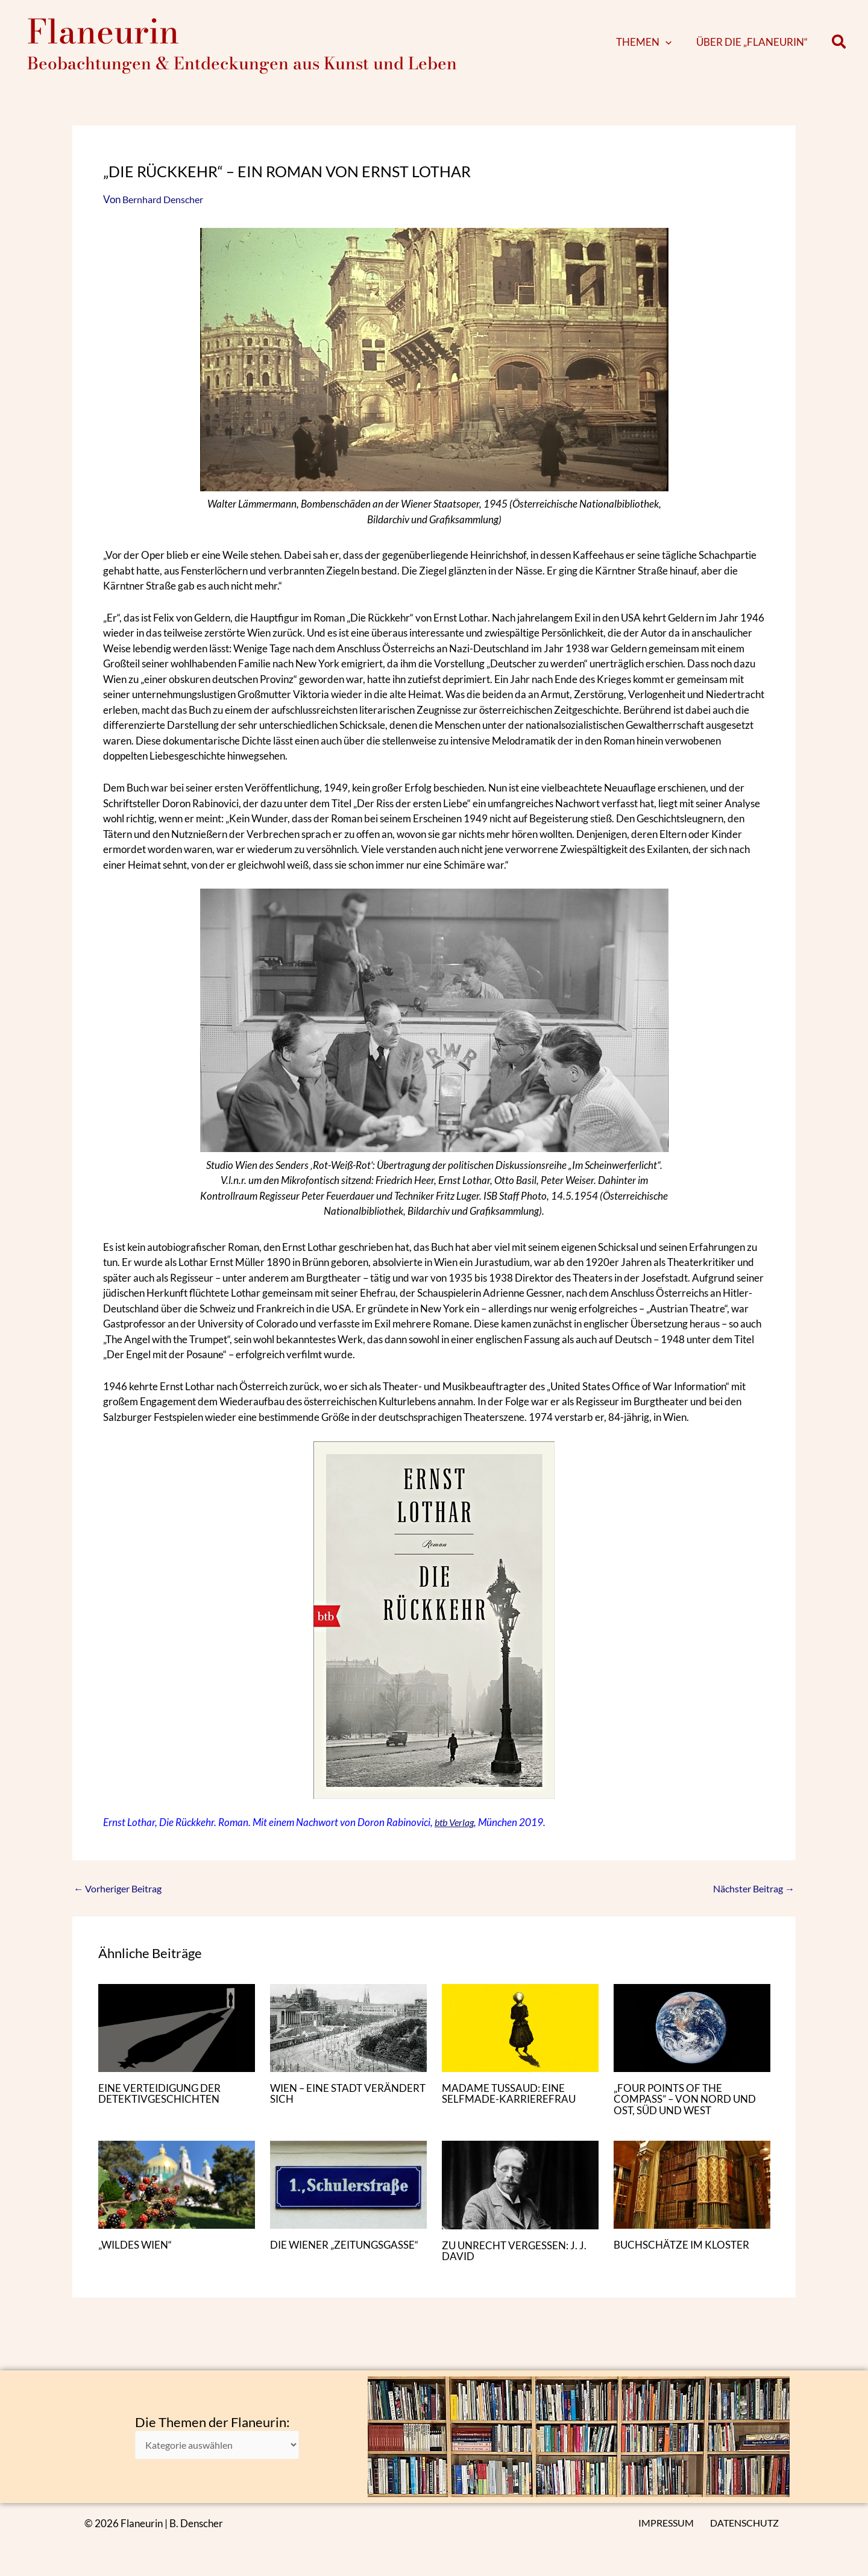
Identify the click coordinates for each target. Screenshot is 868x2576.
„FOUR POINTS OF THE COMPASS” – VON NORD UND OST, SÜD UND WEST (689, 2110)
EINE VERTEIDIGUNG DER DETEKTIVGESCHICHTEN (163, 2105)
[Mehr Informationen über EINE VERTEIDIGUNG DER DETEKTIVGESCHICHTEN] (176, 2038)
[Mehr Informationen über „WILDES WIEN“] (176, 2194)
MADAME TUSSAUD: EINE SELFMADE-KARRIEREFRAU (511, 2105)
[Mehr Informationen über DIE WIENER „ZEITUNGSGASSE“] (348, 2194)
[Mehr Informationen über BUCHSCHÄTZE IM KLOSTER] (692, 2194)
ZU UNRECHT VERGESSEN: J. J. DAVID (518, 2261)
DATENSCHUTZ (746, 2523)
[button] (684, 48)
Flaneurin (103, 37)
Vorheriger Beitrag (121, 1900)
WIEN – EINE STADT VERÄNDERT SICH (319, 2105)
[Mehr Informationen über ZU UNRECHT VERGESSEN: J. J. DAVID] (520, 2195)
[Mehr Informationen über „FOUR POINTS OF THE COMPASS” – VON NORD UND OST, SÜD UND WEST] (692, 2038)
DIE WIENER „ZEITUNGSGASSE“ (317, 2261)
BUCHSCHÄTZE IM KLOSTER (685, 2256)
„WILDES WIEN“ (137, 2256)
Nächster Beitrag (750, 1900)
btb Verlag (456, 1834)
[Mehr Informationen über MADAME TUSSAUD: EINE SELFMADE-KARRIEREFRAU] (520, 2038)
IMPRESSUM (669, 2523)
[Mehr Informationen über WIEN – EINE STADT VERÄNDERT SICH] (348, 2038)
